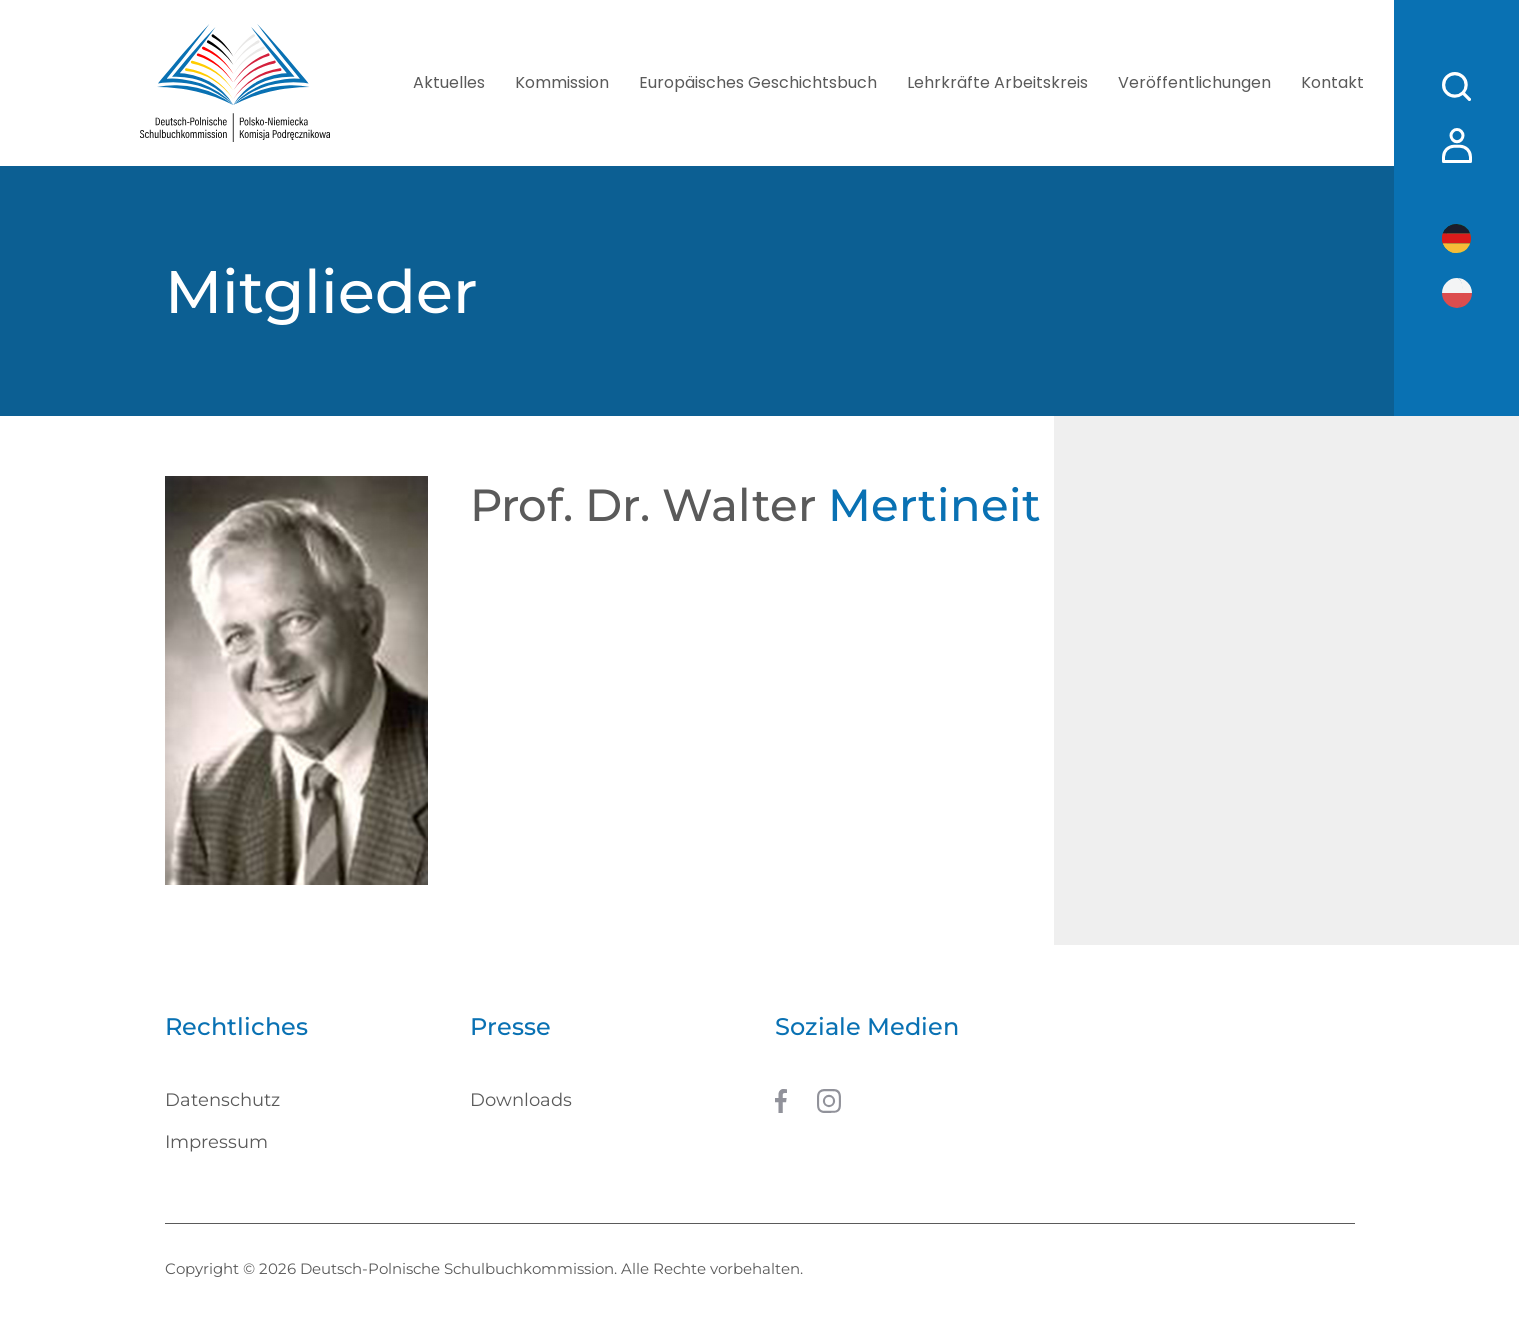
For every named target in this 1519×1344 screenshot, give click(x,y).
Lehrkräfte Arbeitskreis (997, 82)
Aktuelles (449, 82)
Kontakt (1332, 82)
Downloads (521, 1100)
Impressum (216, 1142)
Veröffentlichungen (1194, 82)
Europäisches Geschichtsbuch (758, 82)
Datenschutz (222, 1100)
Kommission (562, 82)
